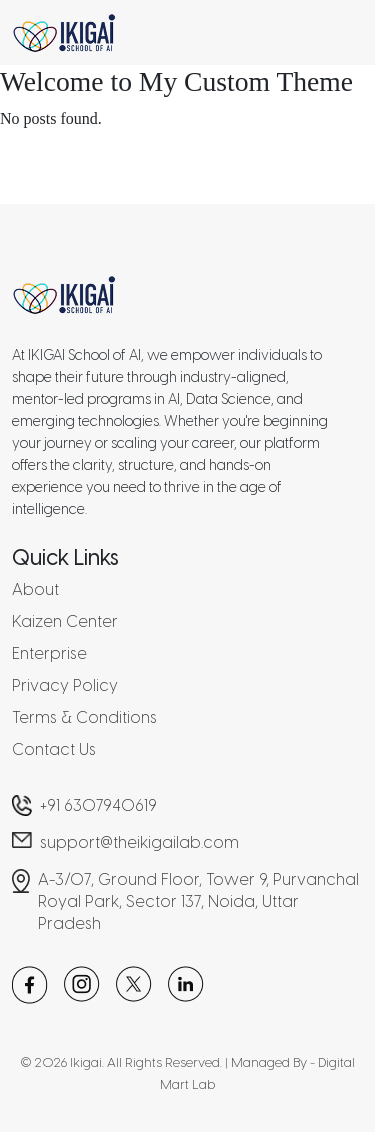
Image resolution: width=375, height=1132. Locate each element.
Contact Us (54, 749)
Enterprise (49, 653)
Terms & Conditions (84, 717)
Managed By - (274, 1062)
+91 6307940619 (98, 805)
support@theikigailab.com (139, 842)
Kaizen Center (65, 621)
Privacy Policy (65, 685)
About (35, 589)
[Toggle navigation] (337, 33)
